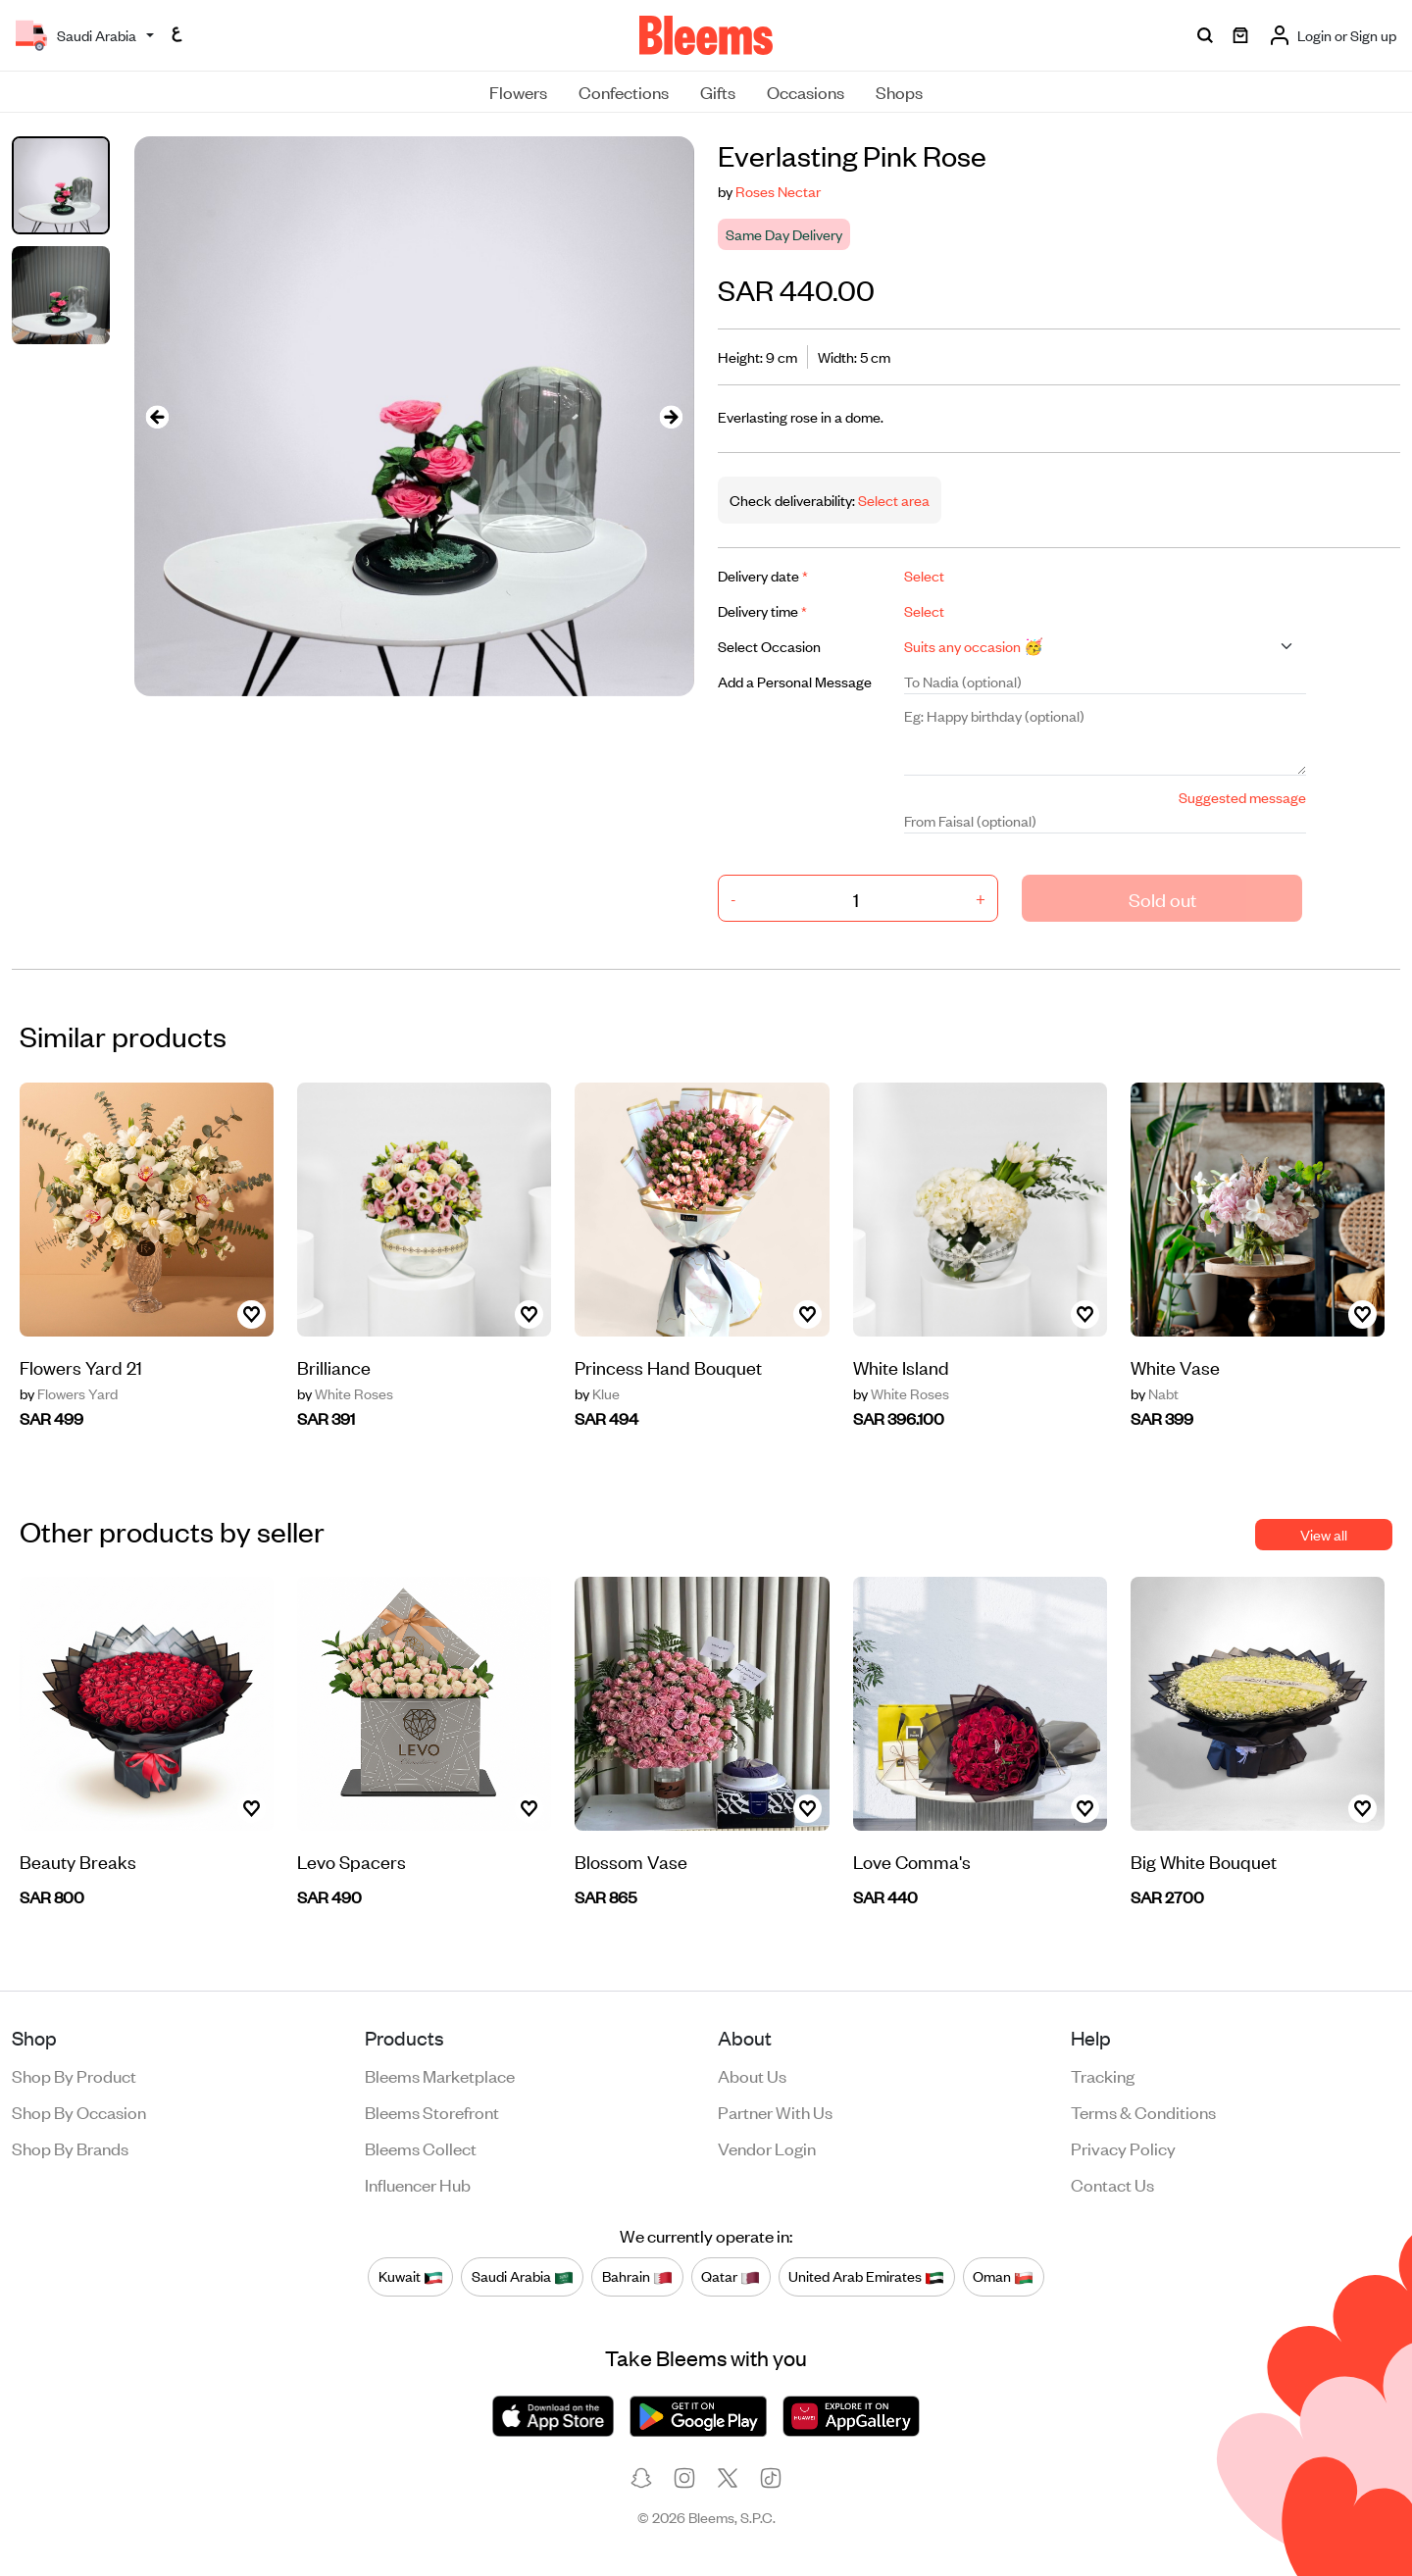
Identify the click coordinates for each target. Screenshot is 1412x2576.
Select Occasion (769, 645)
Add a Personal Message (795, 681)
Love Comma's (912, 1860)
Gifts (717, 91)
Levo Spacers (351, 1860)
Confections (624, 91)
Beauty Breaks (78, 1860)
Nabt (1155, 1393)
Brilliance (334, 1366)
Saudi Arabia (523, 2276)
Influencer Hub (418, 2184)
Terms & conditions (1143, 2111)
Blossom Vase (631, 1860)
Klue (597, 1393)
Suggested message (1242, 796)
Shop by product (74, 2075)
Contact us (1112, 2184)
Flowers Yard (69, 1393)
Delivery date (763, 575)
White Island (901, 1366)
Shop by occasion (79, 2111)
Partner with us (775, 2111)
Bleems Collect (421, 2147)
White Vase (1175, 1366)
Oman (1003, 2276)
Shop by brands (70, 2147)
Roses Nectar (778, 190)
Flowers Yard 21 (81, 1366)
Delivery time (762, 610)
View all (1323, 1534)
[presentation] (158, 416)
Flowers (518, 91)
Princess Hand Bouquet (668, 1366)
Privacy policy (1123, 2147)
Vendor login (767, 2147)
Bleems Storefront (432, 2111)
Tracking (1103, 2075)
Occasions (805, 91)
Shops (899, 91)
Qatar (730, 2276)
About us (752, 2075)
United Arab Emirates (866, 2276)
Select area (892, 499)
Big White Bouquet (1204, 1860)
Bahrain (637, 2276)
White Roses (345, 1393)
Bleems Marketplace (440, 2075)
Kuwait (410, 2276)
